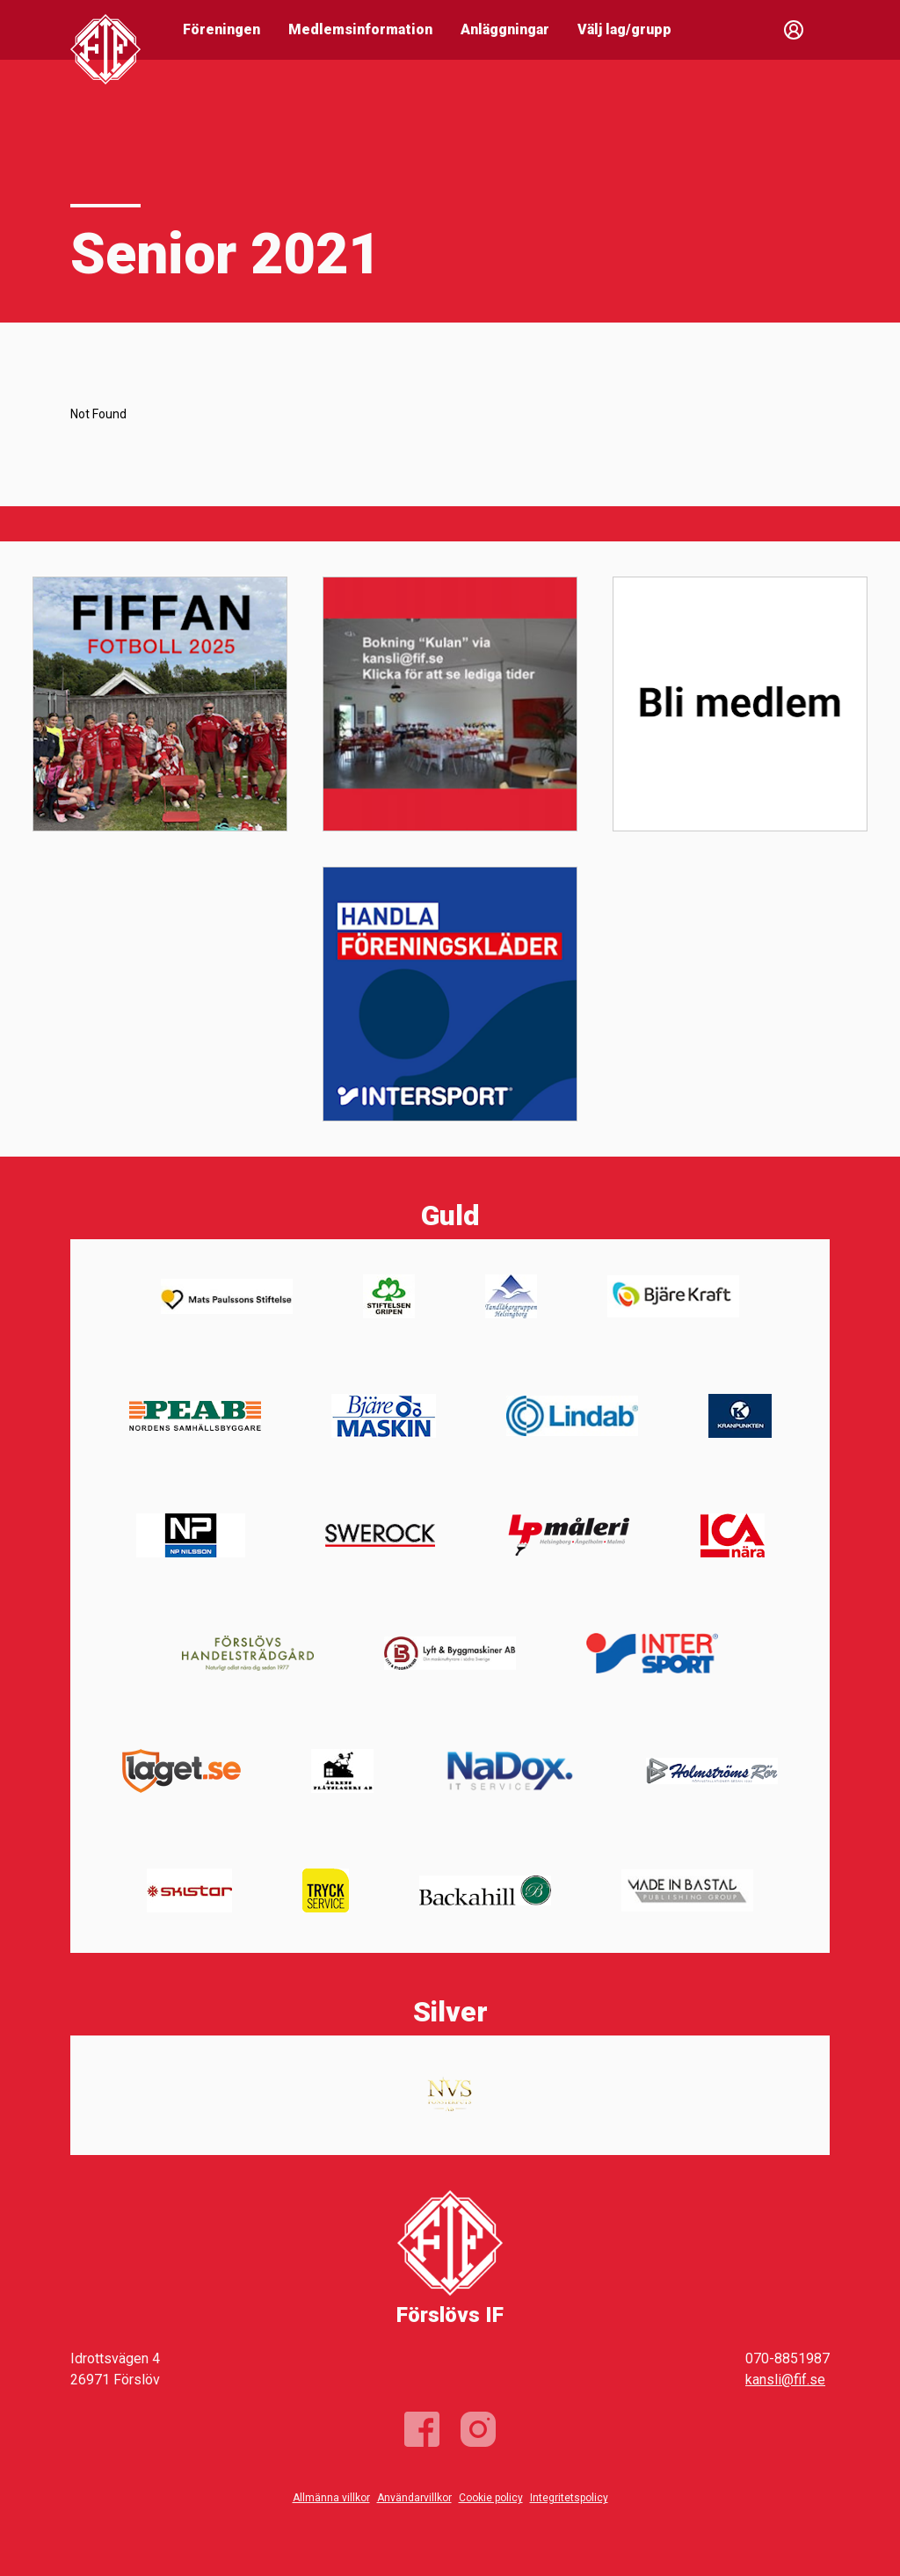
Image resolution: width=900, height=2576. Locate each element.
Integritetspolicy (569, 2498)
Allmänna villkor (331, 2498)
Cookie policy (491, 2498)
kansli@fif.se (785, 2379)
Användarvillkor (414, 2498)
